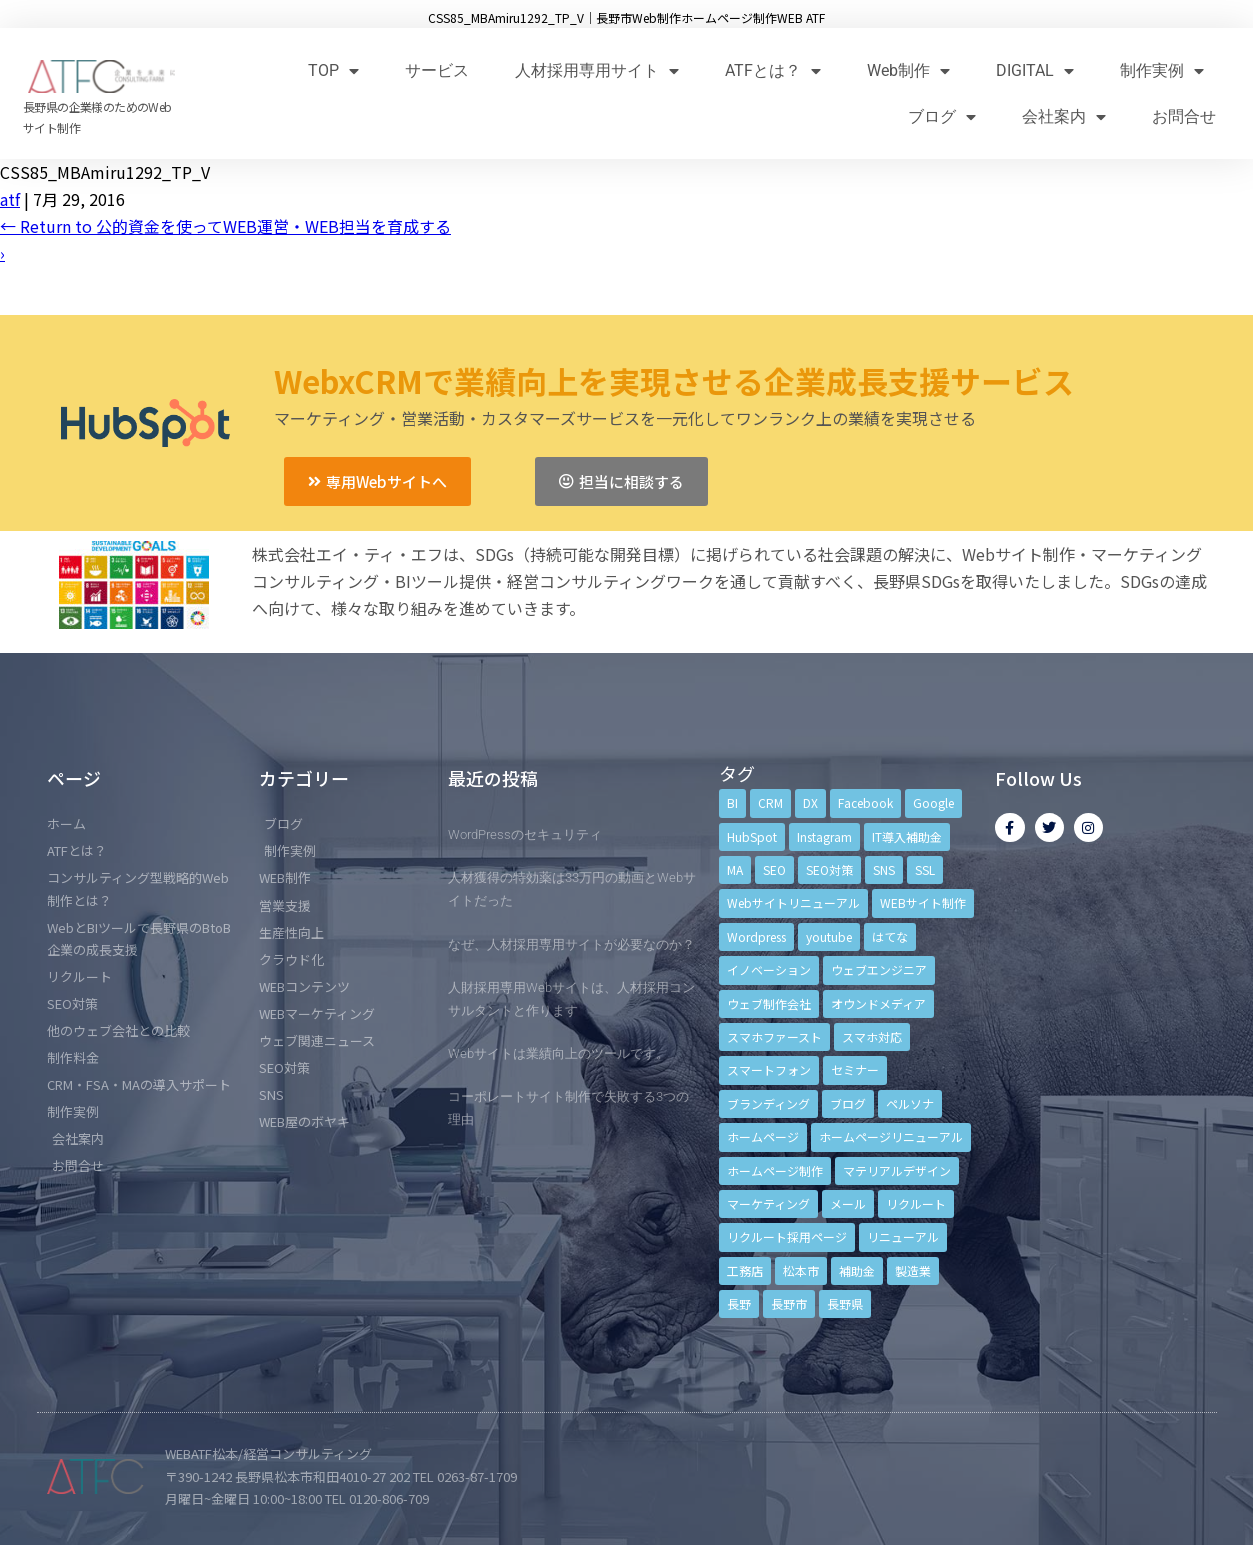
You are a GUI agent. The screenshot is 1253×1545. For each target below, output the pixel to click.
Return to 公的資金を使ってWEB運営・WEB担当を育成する (225, 226)
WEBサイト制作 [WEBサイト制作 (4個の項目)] (923, 902)
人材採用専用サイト (597, 70)
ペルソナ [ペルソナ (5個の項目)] (910, 1103)
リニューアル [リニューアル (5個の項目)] (903, 1236)
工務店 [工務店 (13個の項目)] (745, 1270)
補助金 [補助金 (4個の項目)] (857, 1270)
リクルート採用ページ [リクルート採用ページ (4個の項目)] (787, 1236)
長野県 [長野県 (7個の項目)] (845, 1303)
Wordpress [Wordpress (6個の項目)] (756, 936)
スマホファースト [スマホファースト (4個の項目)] (774, 1036)
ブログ (942, 116)
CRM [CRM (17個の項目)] (770, 802)
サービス (437, 70)
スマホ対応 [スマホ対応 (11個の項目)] (872, 1036)
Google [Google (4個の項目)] (933, 802)
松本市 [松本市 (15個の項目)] (801, 1270)
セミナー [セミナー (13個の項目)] (855, 1069)
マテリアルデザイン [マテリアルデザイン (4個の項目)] (897, 1170)
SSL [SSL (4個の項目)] (925, 869)
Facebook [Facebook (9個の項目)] (865, 802)
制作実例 (1162, 70)
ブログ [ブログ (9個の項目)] (848, 1103)
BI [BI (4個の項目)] (732, 802)
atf (10, 199)
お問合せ (1184, 116)
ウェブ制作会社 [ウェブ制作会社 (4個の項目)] (769, 1003)
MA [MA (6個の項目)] (735, 869)
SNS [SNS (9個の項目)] (884, 869)
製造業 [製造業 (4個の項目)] (913, 1270)
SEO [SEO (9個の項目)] (774, 869)
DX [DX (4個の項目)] (810, 802)
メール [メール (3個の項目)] (848, 1203)
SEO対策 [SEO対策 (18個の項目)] (829, 869)
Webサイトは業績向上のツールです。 (558, 1053)
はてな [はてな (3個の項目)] (890, 936)
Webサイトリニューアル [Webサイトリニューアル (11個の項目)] (793, 902)
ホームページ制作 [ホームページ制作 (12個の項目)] (775, 1170)
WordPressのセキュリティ (525, 834)
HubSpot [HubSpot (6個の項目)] (752, 836)
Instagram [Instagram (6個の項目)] (824, 836)
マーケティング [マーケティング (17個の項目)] (768, 1203)
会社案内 (1064, 116)
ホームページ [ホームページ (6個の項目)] (763, 1136)
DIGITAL (1035, 70)
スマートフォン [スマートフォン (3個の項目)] (769, 1069)
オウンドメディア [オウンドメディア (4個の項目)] (878, 1003)
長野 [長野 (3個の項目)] (739, 1303)
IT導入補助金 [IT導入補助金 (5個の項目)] (907, 836)
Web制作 (908, 70)
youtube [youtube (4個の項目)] (829, 936)
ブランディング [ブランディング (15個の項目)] (768, 1103)
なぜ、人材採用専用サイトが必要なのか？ (571, 944)
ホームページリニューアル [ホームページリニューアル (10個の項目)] (891, 1136)
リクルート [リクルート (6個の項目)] (916, 1203)
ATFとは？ (773, 70)
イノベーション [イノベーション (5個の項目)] (769, 969)
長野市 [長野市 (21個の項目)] (789, 1303)
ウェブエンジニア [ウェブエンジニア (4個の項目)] (879, 969)
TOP (333, 70)
